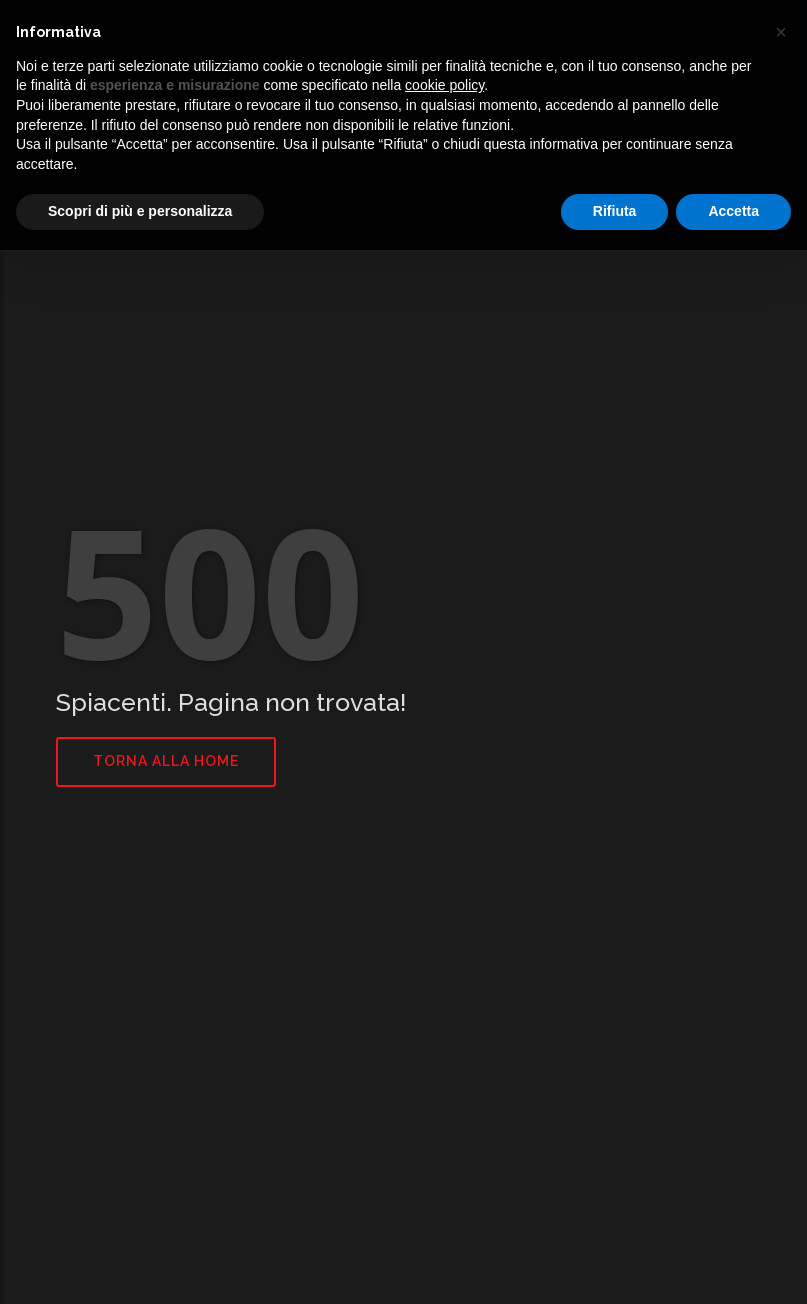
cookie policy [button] (444, 85)
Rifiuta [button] (615, 211)
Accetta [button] (733, 211)
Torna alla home (166, 761)
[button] (781, 32)
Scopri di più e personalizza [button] (140, 211)
